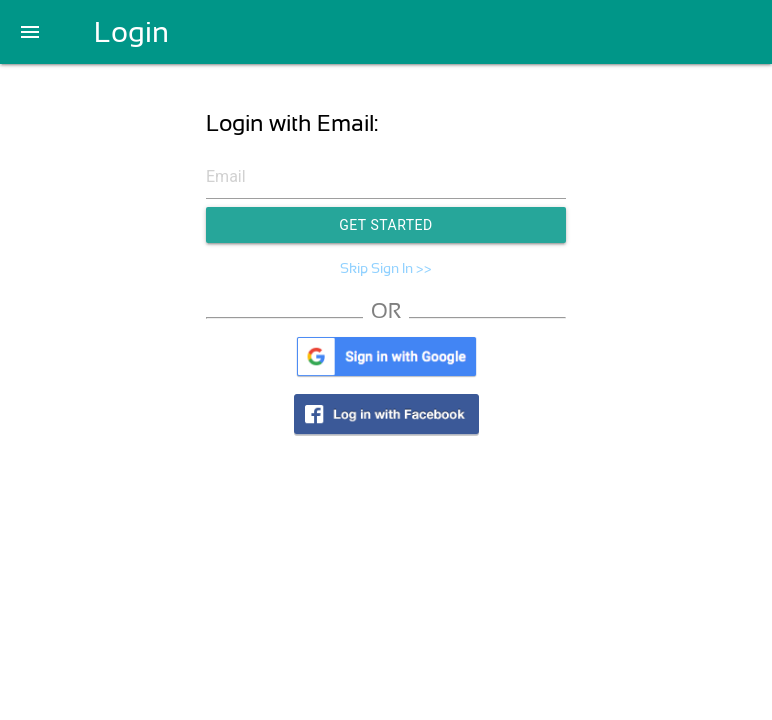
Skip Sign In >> (386, 268)
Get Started (386, 225)
